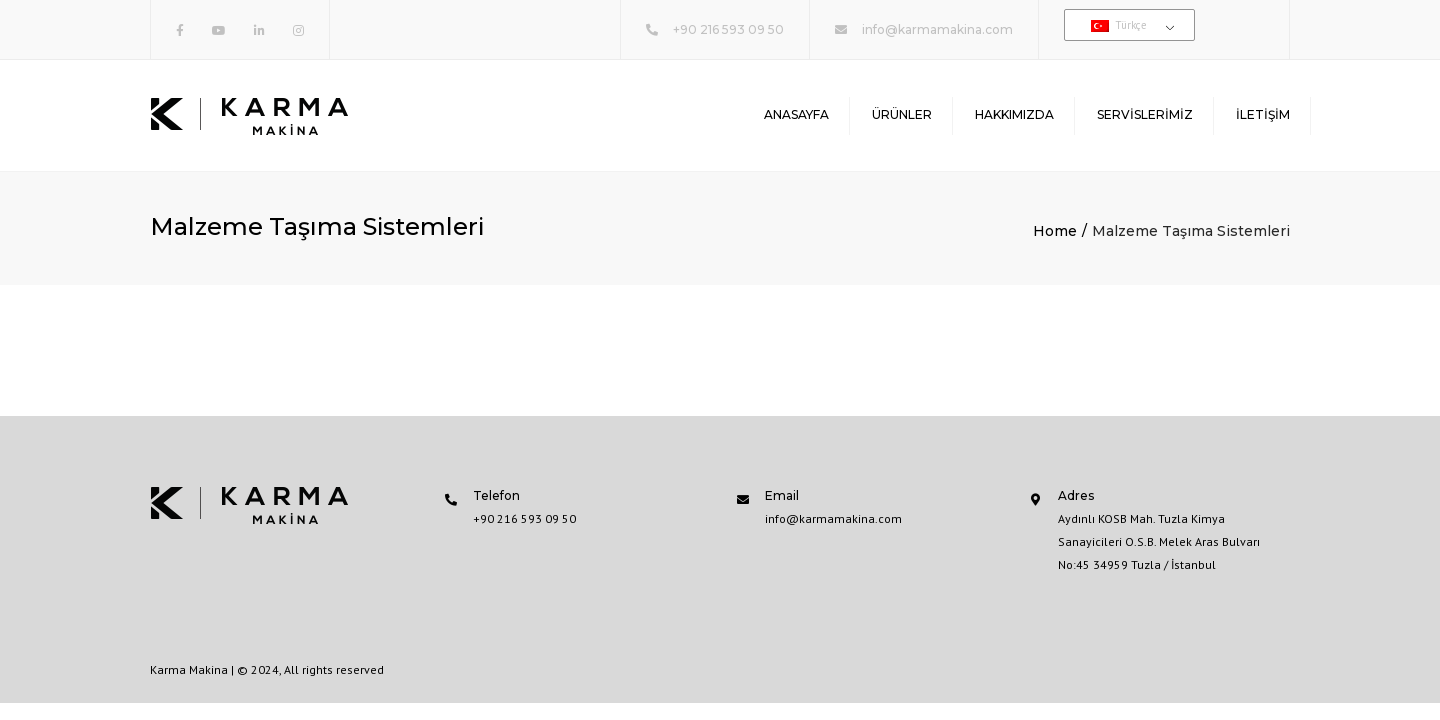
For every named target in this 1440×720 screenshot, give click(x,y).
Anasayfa (796, 114)
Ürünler (902, 114)
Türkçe (1119, 25)
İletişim (1263, 114)
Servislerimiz (1145, 114)
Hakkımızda (1014, 114)
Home (1055, 231)
